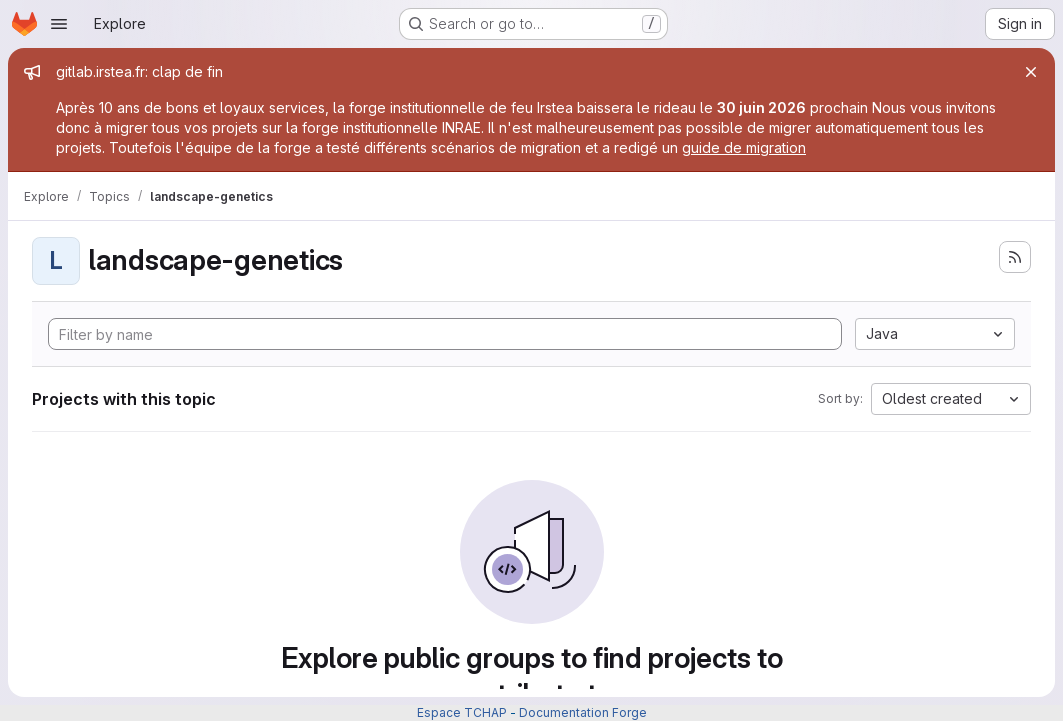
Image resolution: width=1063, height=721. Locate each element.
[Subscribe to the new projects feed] (1015, 257)
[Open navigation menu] (59, 24)
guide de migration (744, 147)
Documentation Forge (583, 712)
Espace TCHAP (462, 712)
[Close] (1031, 72)
